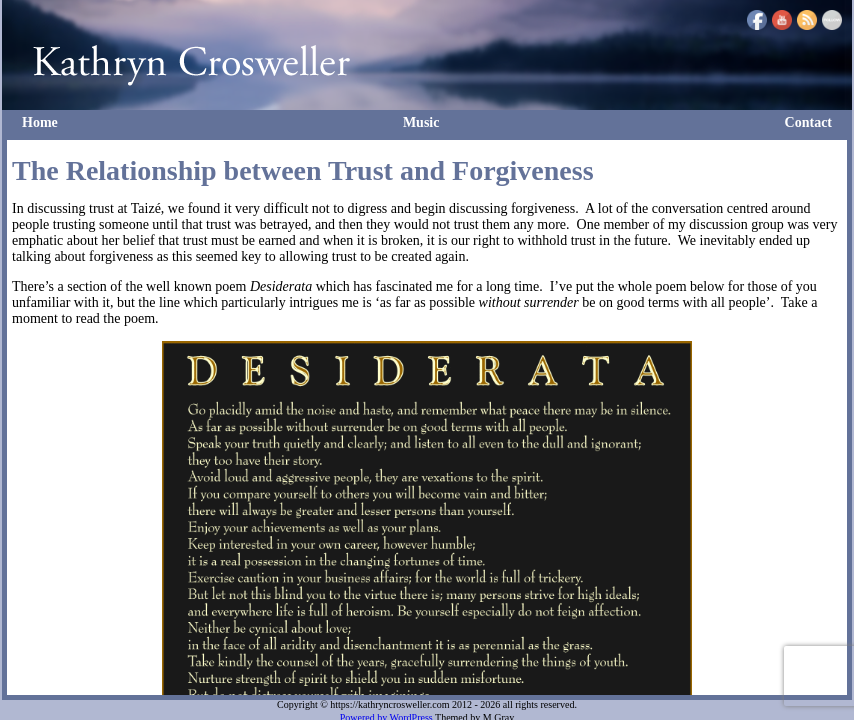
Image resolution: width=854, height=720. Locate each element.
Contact (808, 122)
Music (421, 122)
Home (40, 122)
